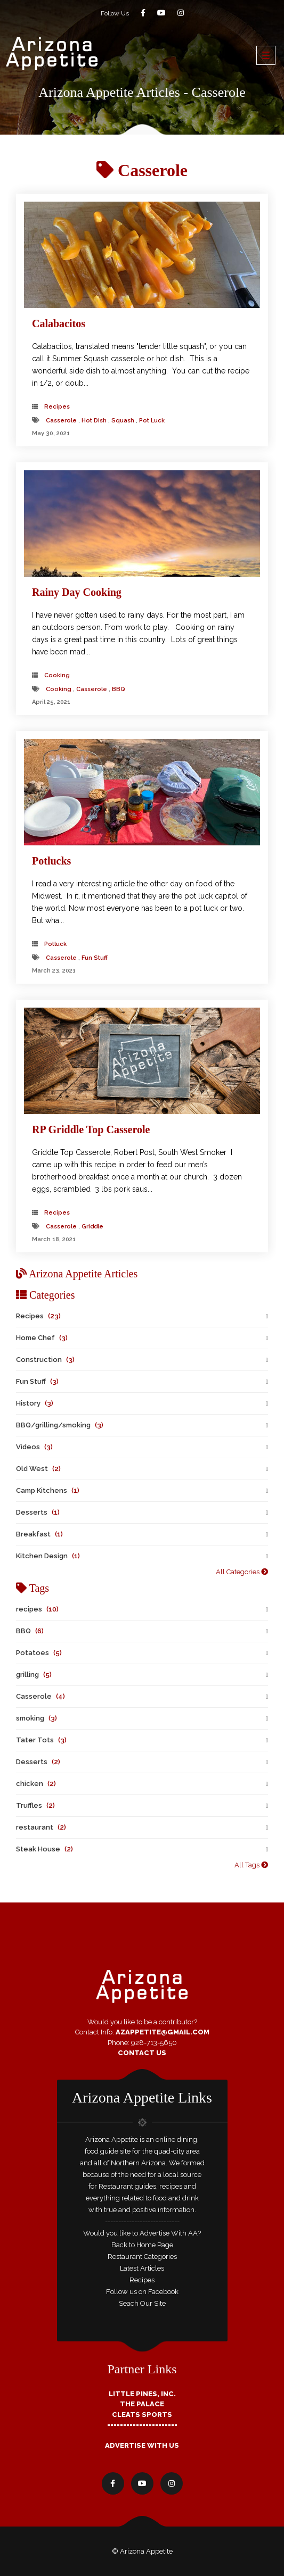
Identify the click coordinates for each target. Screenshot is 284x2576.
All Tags (251, 1865)
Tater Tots (41, 1740)
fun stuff (95, 957)
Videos (34, 1447)
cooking (57, 675)
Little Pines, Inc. (142, 2394)
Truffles (35, 1805)
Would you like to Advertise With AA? (142, 2233)
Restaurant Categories (142, 2257)
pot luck (152, 420)
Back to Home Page (142, 2245)
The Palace (142, 2404)
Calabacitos (58, 323)
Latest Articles (142, 2268)
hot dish (94, 420)
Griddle (92, 1226)
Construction (45, 1360)
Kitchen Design (48, 1556)
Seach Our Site (142, 2303)
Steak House (44, 1849)
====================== (142, 2425)
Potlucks (51, 861)
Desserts (38, 1512)
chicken (36, 1784)
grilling (34, 1674)
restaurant (41, 1827)
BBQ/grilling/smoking (59, 1425)
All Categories (242, 1572)
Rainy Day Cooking (76, 592)
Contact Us (142, 2053)
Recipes (57, 406)
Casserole (61, 420)
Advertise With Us (142, 2445)
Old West (38, 1469)
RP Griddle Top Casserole (91, 1129)
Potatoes (39, 1653)
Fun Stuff (37, 1381)
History (34, 1403)
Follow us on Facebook (142, 2292)
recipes (37, 1609)
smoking (36, 1718)
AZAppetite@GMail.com (162, 2032)
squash (122, 420)
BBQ (118, 689)
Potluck (55, 944)
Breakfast (39, 1534)
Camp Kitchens (47, 1490)
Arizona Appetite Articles (76, 1273)
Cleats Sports (142, 2415)
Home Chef (42, 1338)
